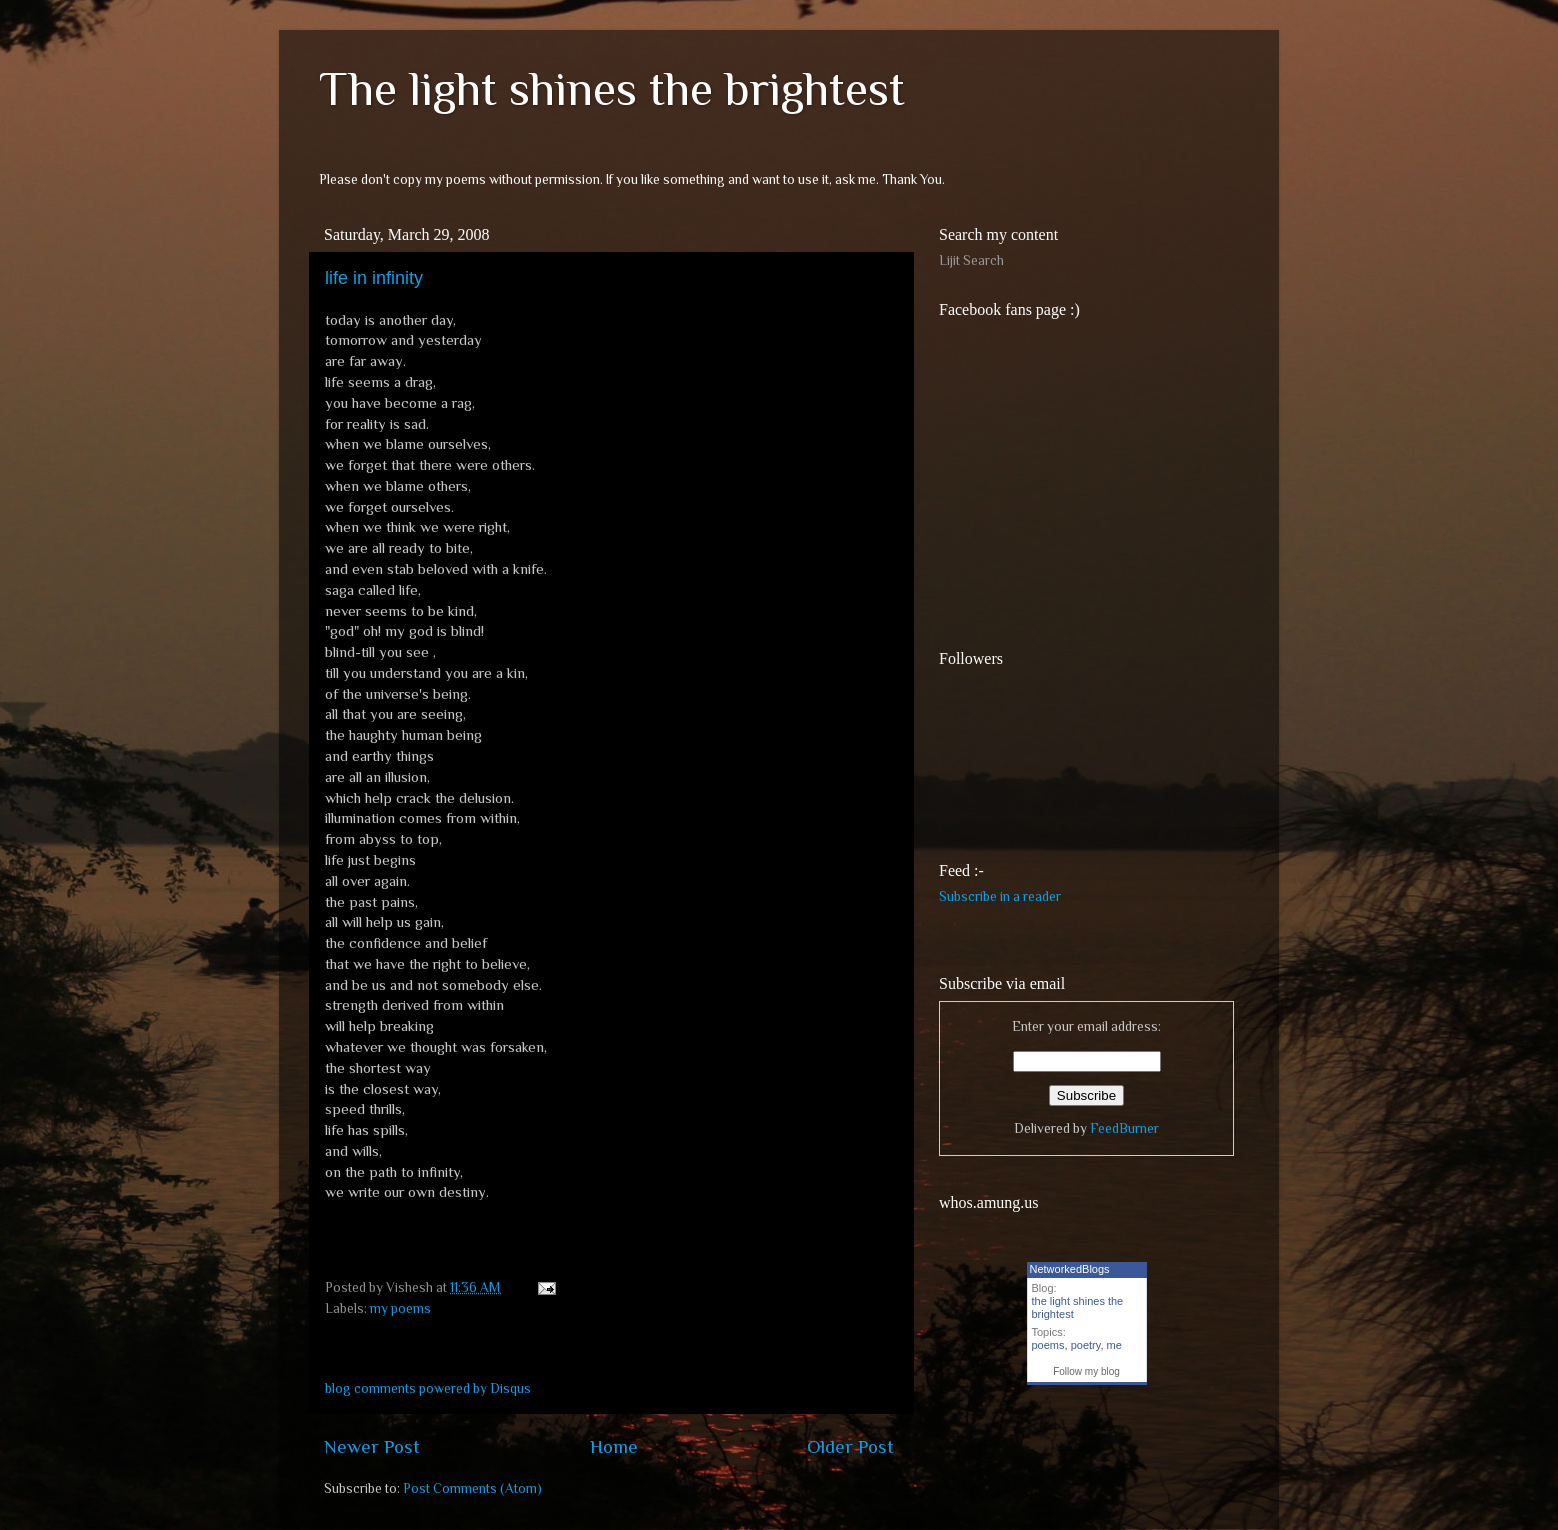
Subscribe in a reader (1000, 896)
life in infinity (374, 278)
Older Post (850, 1446)
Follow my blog (1086, 1371)
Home (614, 1446)
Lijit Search (971, 260)
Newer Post (372, 1446)
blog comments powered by (428, 1388)
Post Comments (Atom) (472, 1488)
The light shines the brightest (612, 89)
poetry (1086, 1345)
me (1114, 1345)
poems (1048, 1345)
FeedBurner (1124, 1128)
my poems (400, 1308)
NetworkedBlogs (1070, 1269)
